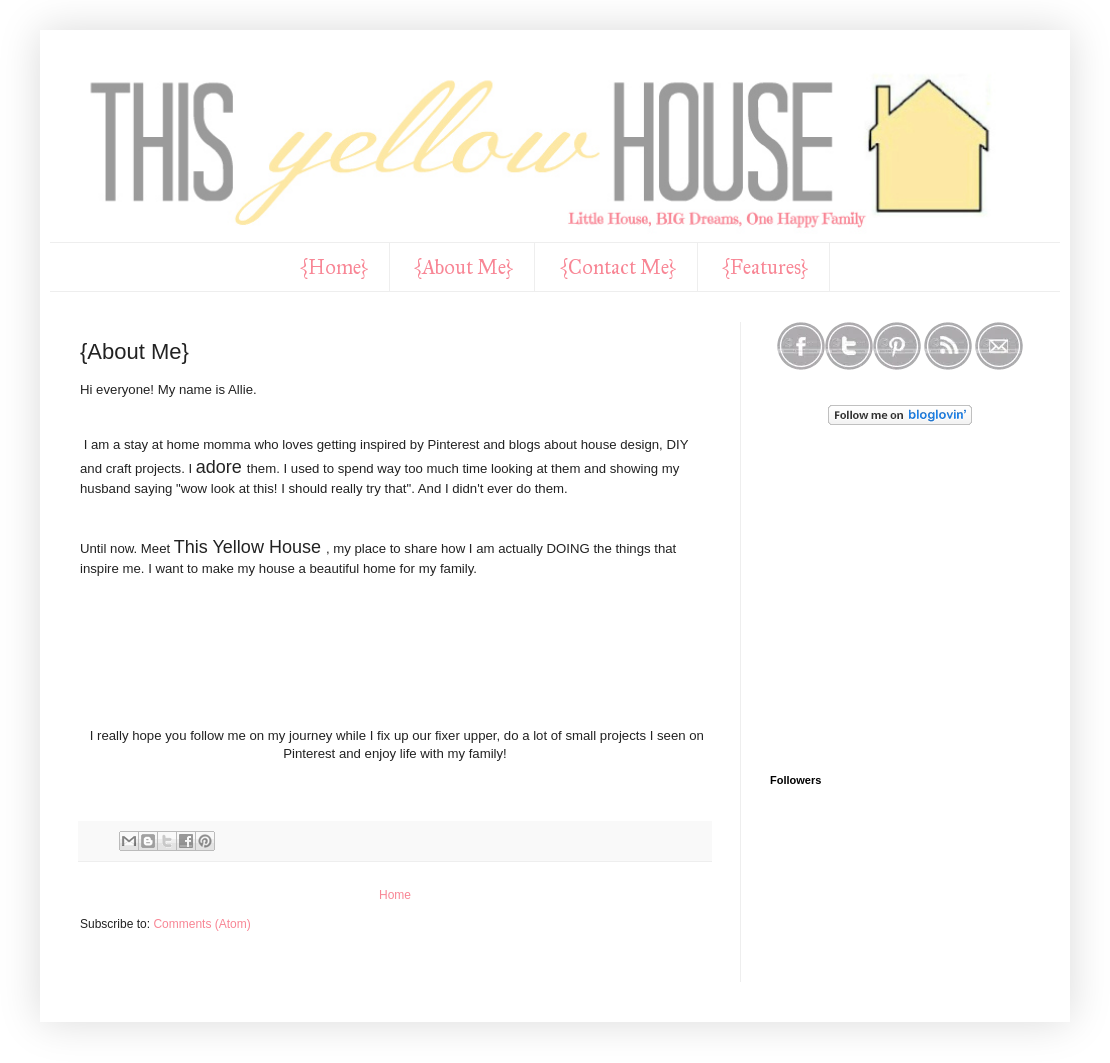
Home (395, 895)
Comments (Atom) (201, 924)
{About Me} (464, 267)
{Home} (334, 267)
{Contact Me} (618, 267)
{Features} (765, 267)
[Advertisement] (938, 600)
